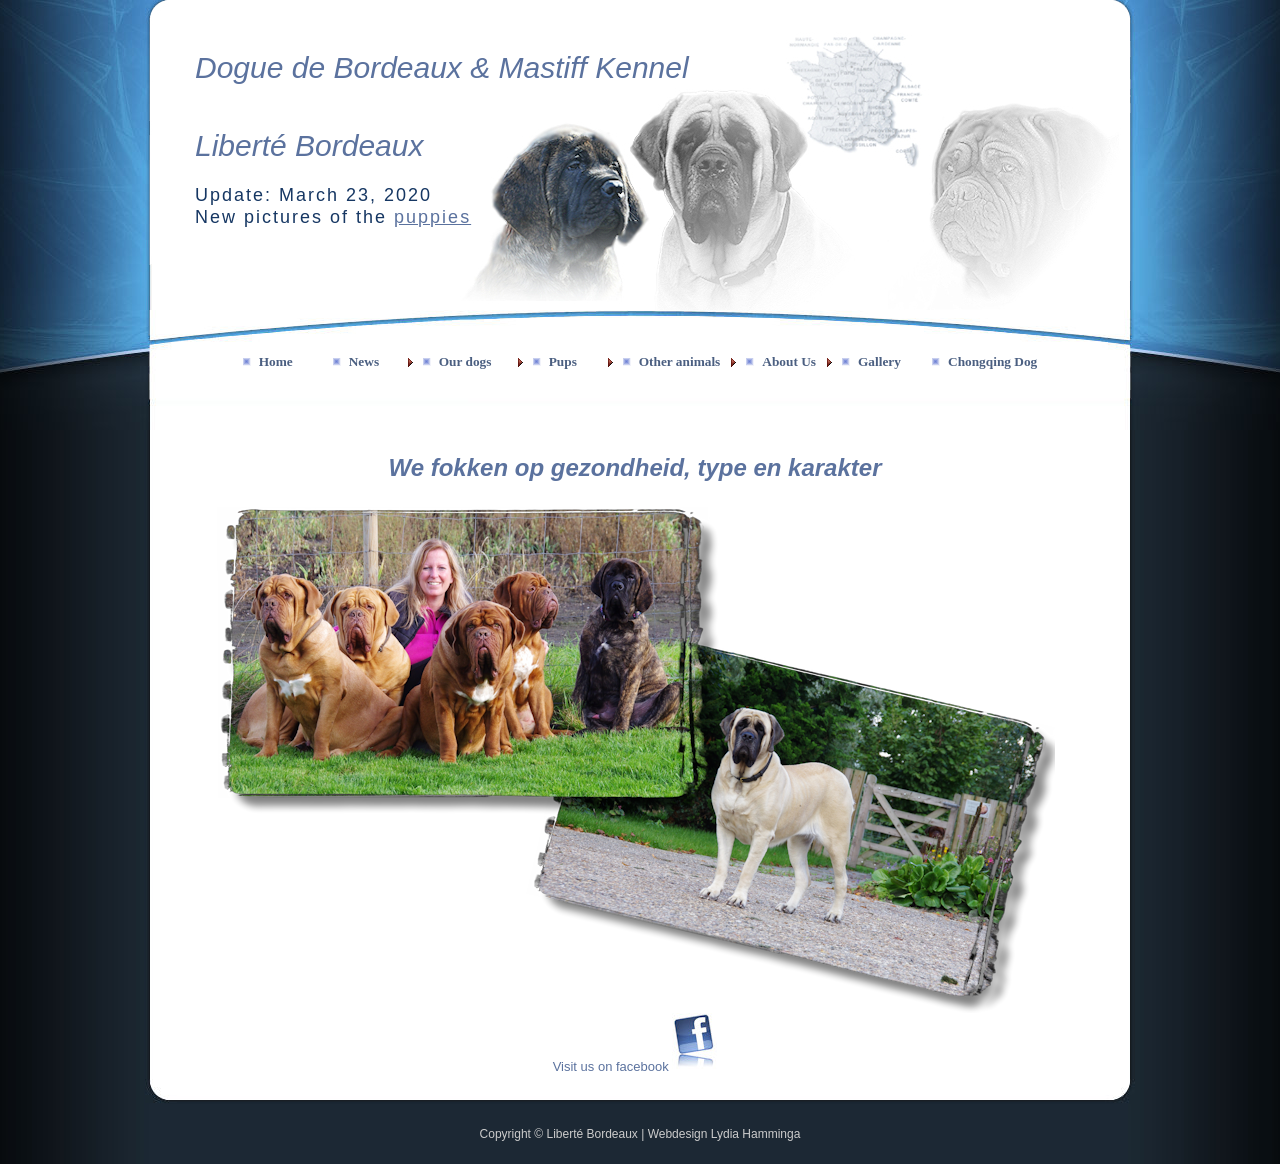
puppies (432, 217)
